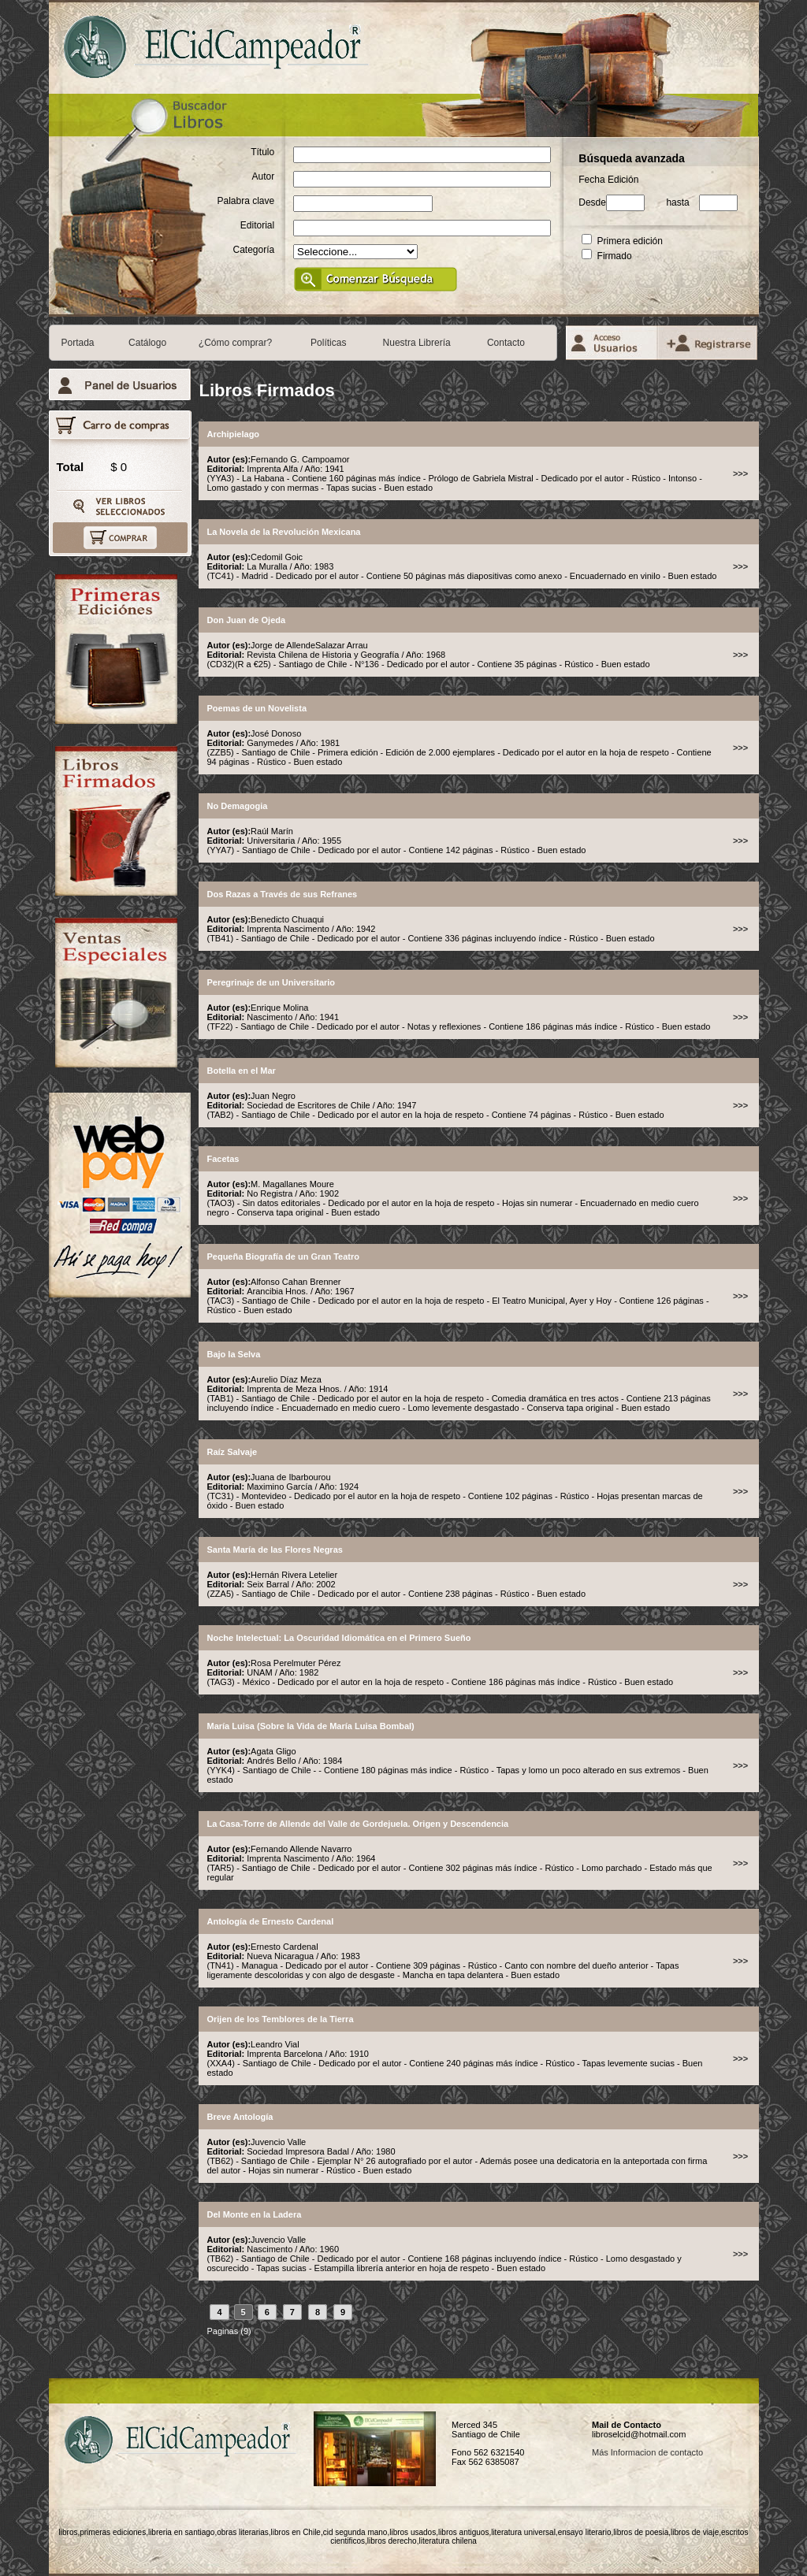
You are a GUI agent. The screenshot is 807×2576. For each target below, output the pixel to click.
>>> (740, 473)
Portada (78, 342)
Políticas (328, 342)
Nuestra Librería (417, 342)
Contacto (506, 342)
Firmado (606, 256)
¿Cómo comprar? (235, 342)
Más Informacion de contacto (647, 2452)
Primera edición (622, 241)
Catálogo (147, 342)
